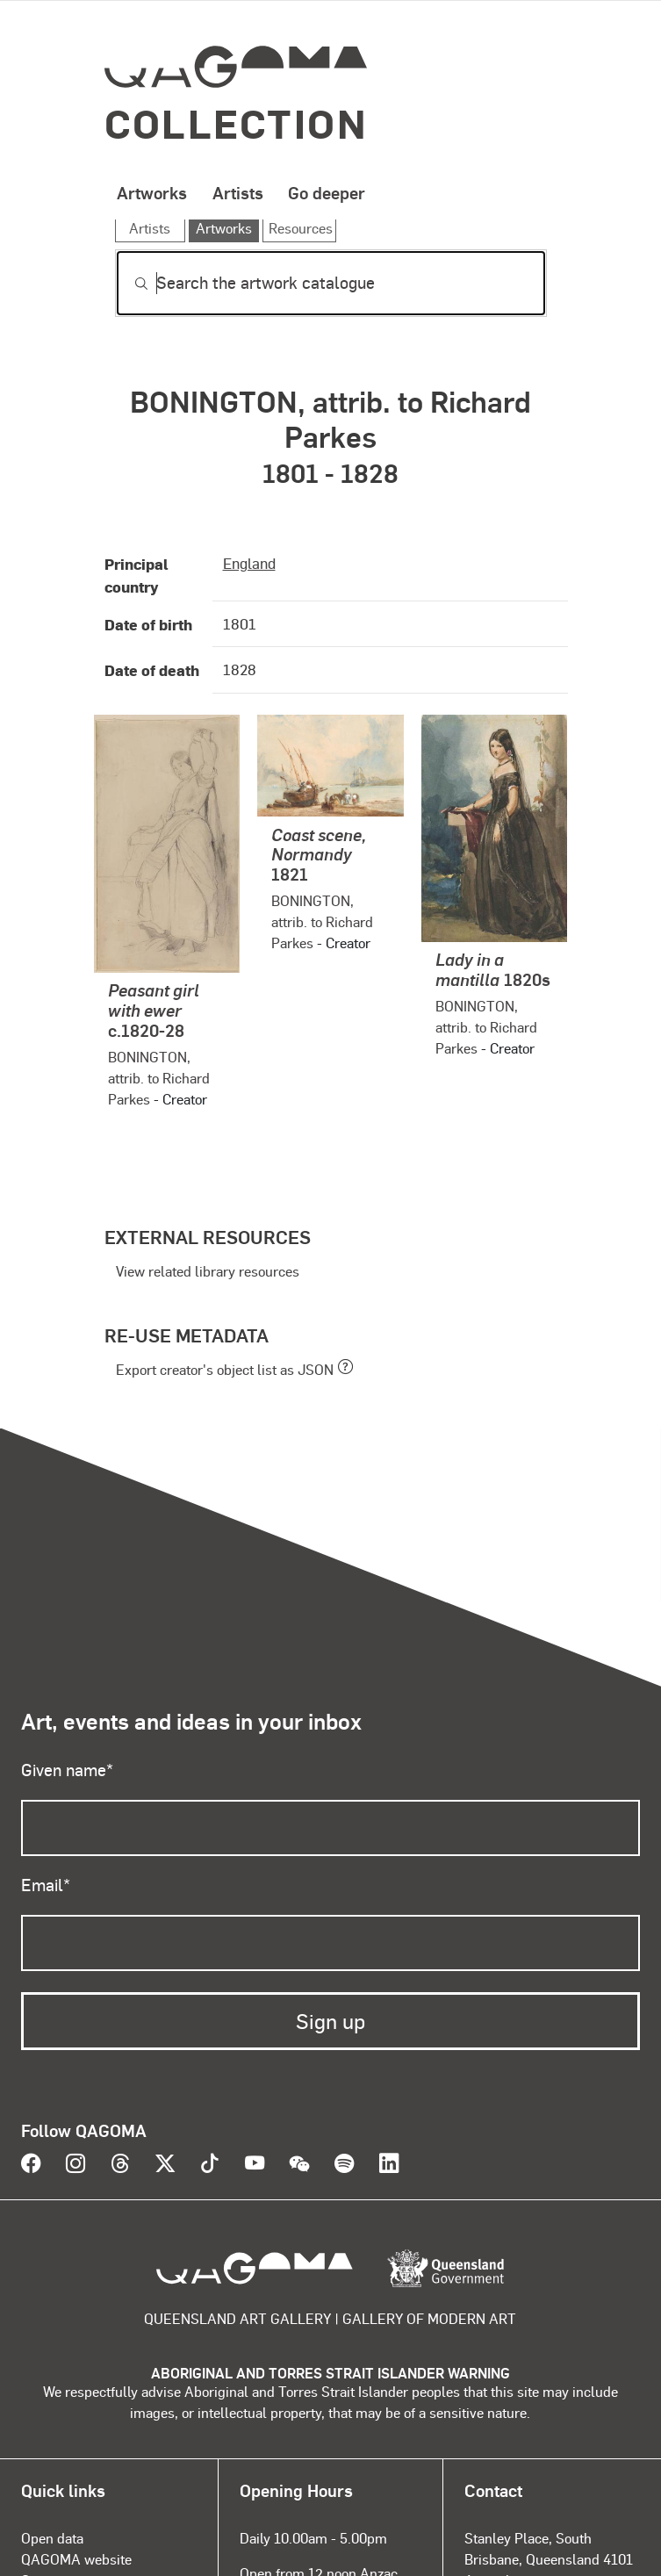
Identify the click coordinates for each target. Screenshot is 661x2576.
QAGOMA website (76, 2559)
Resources (301, 228)
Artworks (152, 192)
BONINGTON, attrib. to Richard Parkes (159, 1077)
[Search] (331, 283)
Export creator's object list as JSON (225, 1369)
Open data (52, 2538)
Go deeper (326, 192)
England (249, 562)
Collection (236, 122)
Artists (237, 192)
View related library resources (207, 1271)
